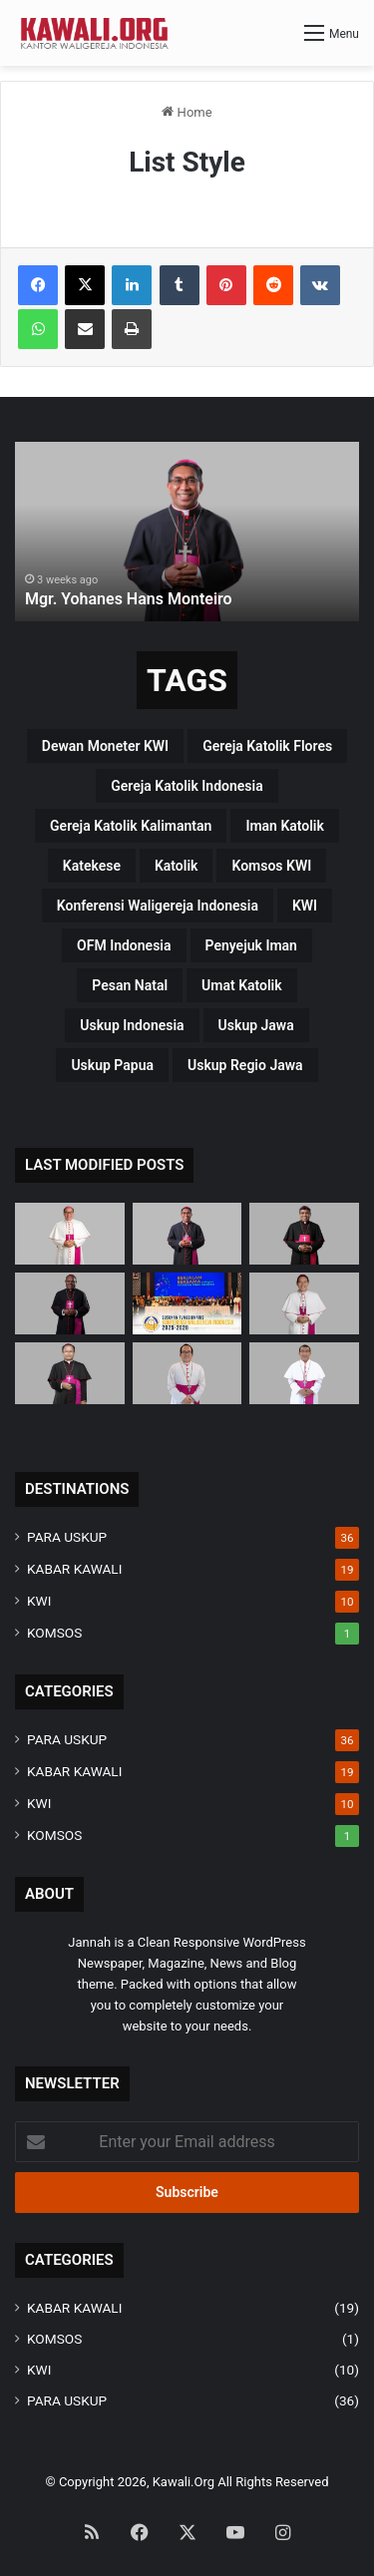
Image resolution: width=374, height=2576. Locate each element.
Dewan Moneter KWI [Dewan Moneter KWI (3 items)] (105, 746)
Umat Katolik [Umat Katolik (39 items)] (241, 985)
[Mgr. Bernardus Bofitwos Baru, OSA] (70, 1303)
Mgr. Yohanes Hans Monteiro (128, 598)
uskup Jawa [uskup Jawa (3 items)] (256, 1025)
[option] (187, 531)
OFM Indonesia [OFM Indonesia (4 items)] (124, 945)
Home (186, 112)
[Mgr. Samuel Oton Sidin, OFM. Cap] (70, 1373)
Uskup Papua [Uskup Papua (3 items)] (112, 1065)
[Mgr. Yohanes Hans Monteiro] (187, 1234)
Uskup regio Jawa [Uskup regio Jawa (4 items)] (245, 1065)
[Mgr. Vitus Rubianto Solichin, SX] (187, 1373)
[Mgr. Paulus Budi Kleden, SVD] (304, 1234)
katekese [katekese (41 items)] (92, 866)
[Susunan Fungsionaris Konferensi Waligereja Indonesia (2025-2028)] (187, 1303)
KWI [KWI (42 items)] (304, 906)
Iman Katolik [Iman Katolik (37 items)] (284, 826)
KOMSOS (54, 1633)
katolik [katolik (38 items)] (176, 866)
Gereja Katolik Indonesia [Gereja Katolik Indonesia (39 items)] (186, 786)
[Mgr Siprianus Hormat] (70, 1234)
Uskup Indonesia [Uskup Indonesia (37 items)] (132, 1025)
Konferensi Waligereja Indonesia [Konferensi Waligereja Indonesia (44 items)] (157, 906)
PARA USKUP (67, 1537)
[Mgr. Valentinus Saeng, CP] (304, 1303)
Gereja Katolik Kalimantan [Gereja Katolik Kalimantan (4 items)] (130, 826)
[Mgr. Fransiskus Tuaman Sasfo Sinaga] (304, 1373)
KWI (39, 1601)
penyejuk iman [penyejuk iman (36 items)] (251, 945)
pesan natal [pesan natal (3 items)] (130, 985)
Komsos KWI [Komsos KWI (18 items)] (271, 866)
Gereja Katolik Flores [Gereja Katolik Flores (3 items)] (267, 746)
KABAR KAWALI (74, 1569)
